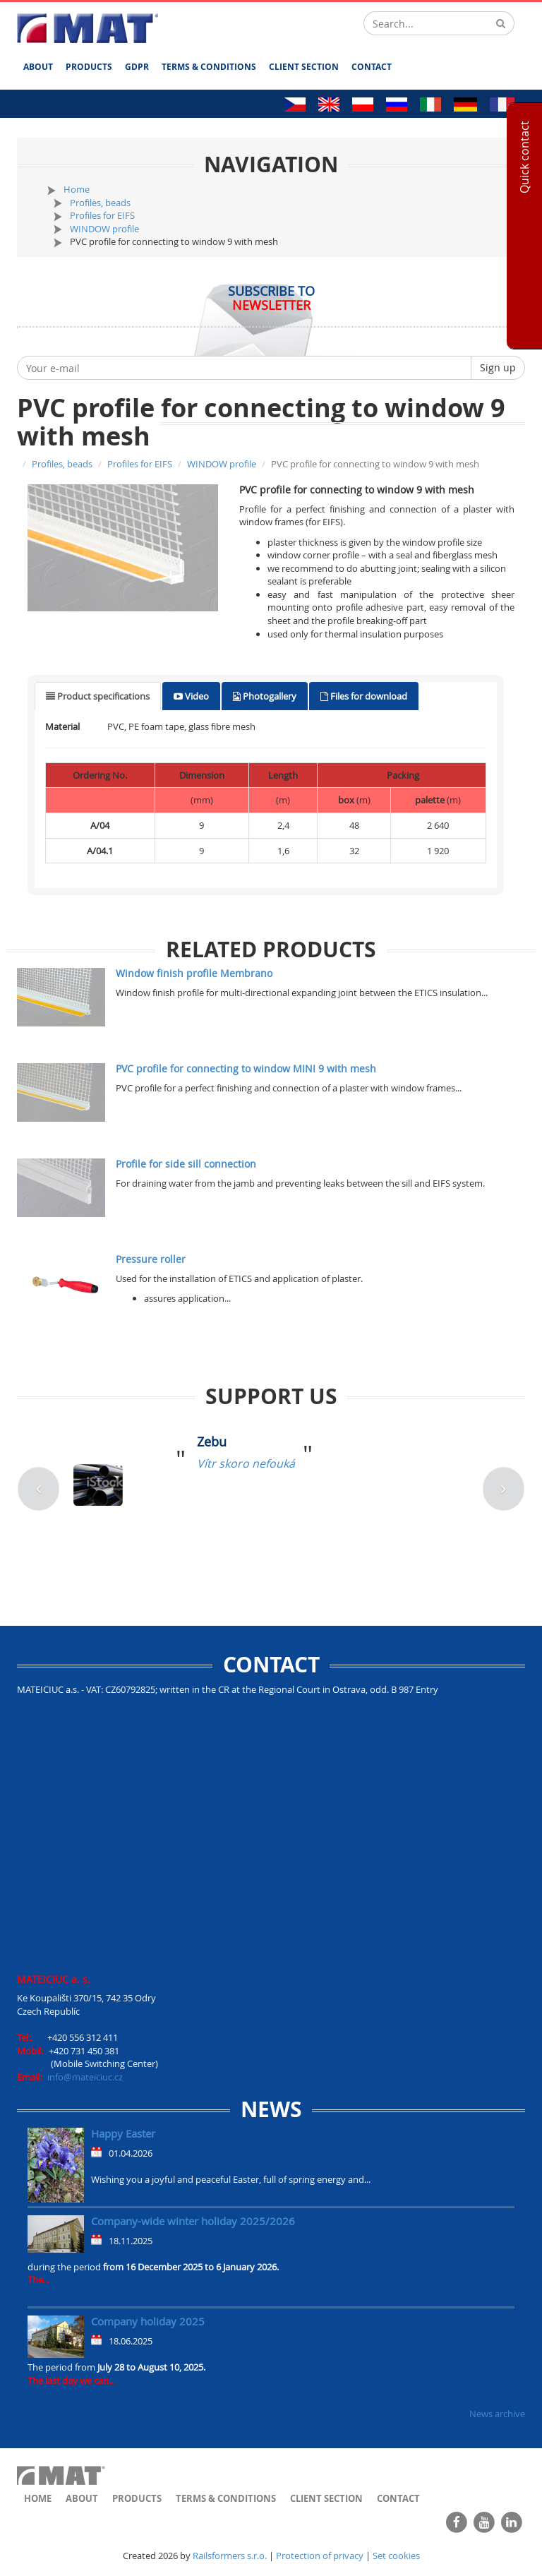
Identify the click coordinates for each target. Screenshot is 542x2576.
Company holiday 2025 (148, 2321)
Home (77, 189)
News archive (497, 2413)
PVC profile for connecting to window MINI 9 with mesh (246, 1068)
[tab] (98, 696)
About (38, 67)
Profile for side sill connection (186, 1163)
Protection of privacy (319, 2555)
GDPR (137, 67)
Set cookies (396, 2555)
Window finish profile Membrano (194, 973)
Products (89, 67)
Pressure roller (151, 1259)
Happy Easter (123, 2133)
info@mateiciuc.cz (85, 2077)
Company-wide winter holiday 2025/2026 (193, 2221)
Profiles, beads (100, 202)
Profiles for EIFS (102, 215)
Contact (371, 67)
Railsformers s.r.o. (230, 2555)
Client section (304, 67)
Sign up (498, 367)
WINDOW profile (104, 228)
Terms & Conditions (209, 67)
